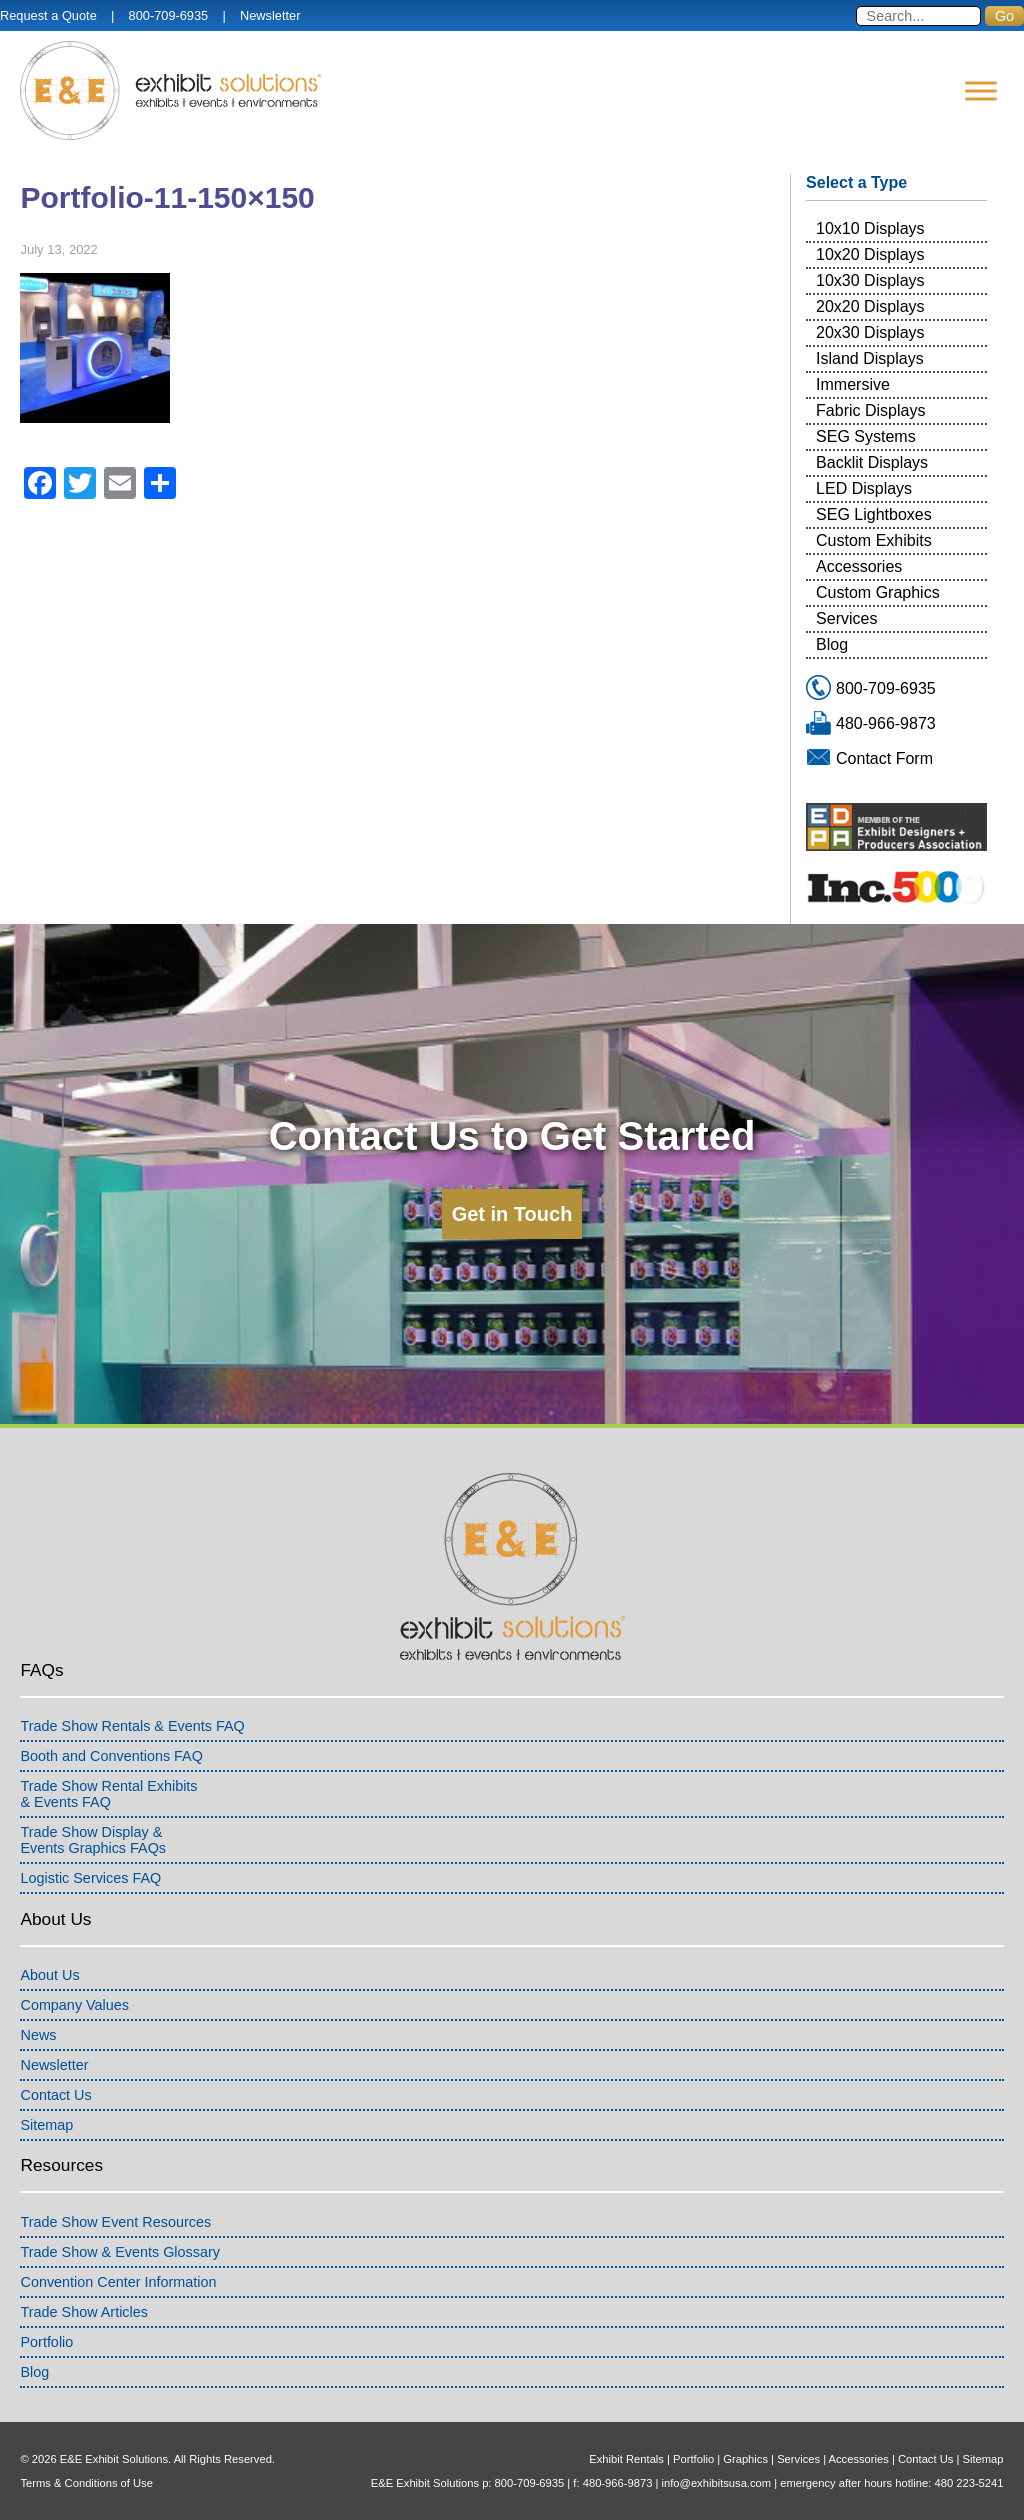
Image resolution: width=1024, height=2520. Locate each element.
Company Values (74, 2005)
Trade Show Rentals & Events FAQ (132, 1726)
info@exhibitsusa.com (717, 2483)
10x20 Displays (870, 254)
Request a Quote (48, 15)
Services (846, 618)
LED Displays (864, 488)
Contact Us (55, 2095)
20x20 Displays (870, 306)
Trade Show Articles (83, 2312)
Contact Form (884, 758)
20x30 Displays (870, 332)
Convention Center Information (118, 2282)
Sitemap (46, 2125)
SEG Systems (866, 436)
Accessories (859, 566)
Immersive (853, 384)
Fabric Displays (870, 410)
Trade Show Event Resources (115, 2222)
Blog (832, 644)
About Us (49, 1975)
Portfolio (46, 2342)
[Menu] (981, 90)
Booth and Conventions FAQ (111, 1756)
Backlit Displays (872, 462)
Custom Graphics (878, 592)
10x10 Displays (870, 228)
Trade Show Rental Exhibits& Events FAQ (108, 1794)
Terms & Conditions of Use (86, 2483)
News (38, 2035)
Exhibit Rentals (626, 2459)
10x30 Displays (870, 280)
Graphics (745, 2459)
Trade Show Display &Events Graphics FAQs (93, 1840)
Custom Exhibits (874, 540)
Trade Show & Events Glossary (119, 2252)
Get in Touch (512, 1214)
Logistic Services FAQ (90, 1878)
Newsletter (270, 15)
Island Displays (870, 358)
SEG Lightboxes (874, 514)
